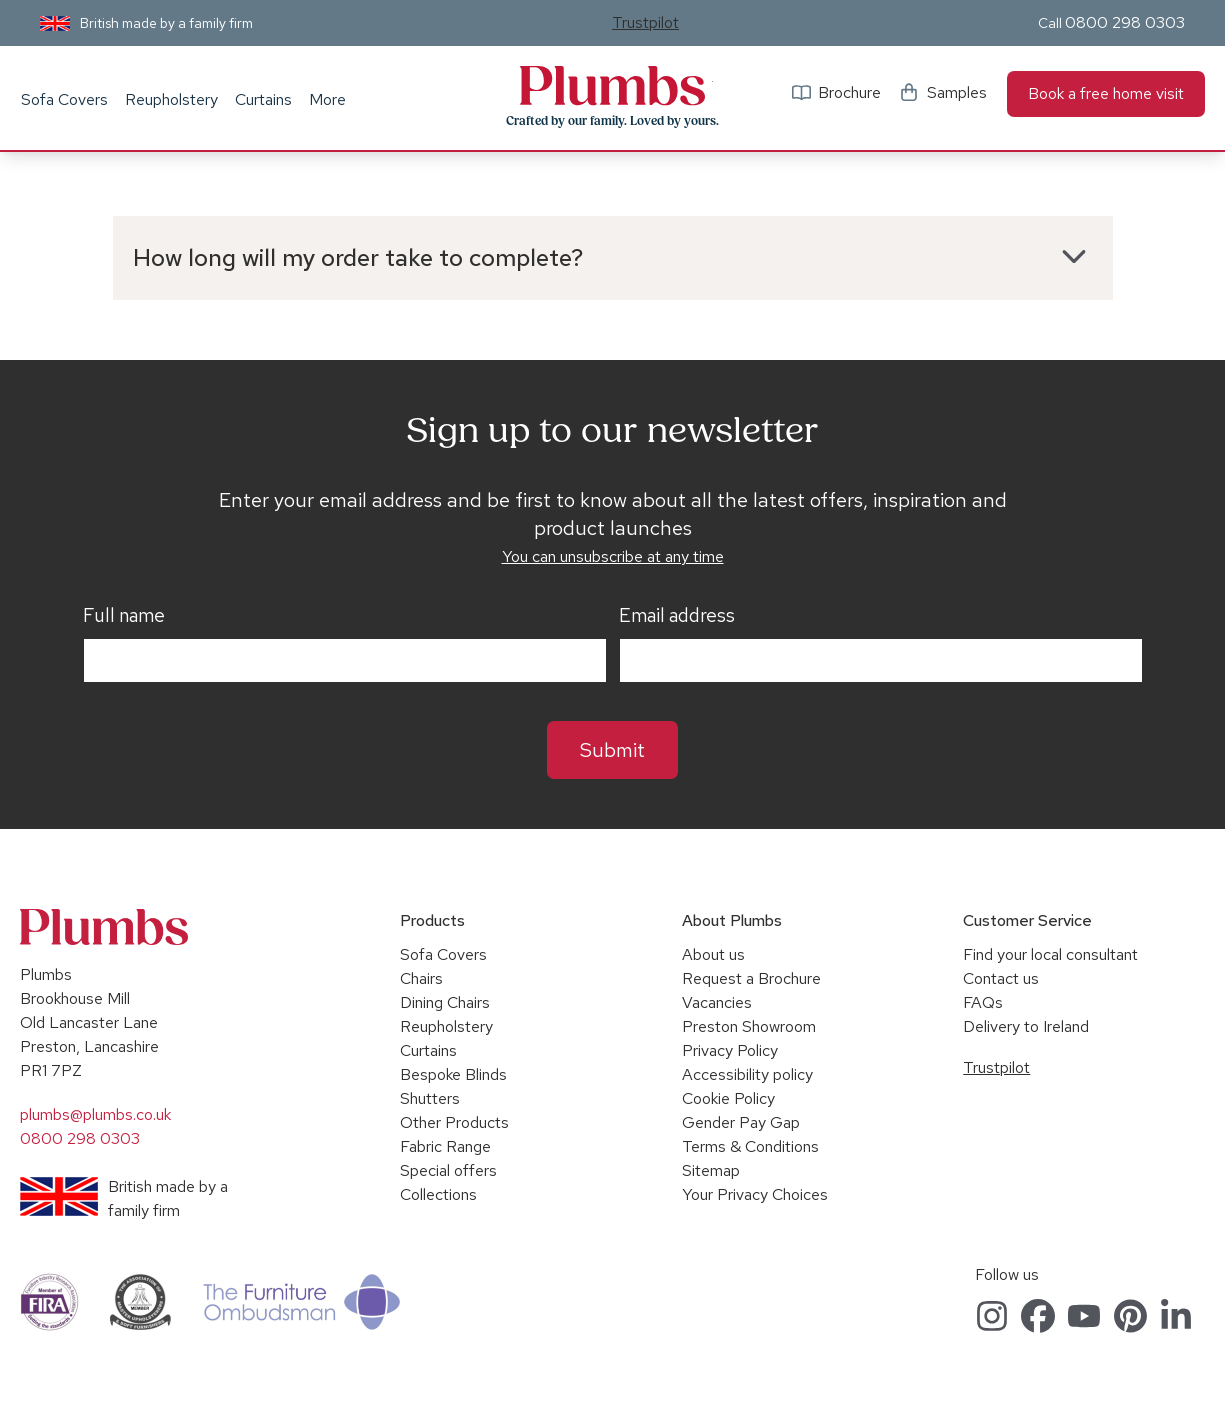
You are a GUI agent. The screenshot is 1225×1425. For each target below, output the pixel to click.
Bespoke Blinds (453, 1074)
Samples (957, 92)
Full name (124, 616)
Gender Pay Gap (741, 1122)
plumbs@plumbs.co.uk (95, 1114)
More (327, 99)
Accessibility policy (747, 1074)
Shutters (430, 1098)
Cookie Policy (728, 1098)
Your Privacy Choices (755, 1194)
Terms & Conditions (750, 1146)
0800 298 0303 (1125, 22)
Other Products (454, 1122)
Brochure (849, 92)
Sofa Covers (64, 99)
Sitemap (711, 1170)
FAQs (983, 1002)
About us (713, 954)
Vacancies (717, 1002)
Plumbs (613, 86)
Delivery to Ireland (1026, 1026)
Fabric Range (445, 1146)
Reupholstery (171, 99)
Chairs (421, 978)
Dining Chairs (445, 1002)
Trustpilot (645, 22)
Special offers (448, 1170)
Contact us (1001, 978)
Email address (677, 616)
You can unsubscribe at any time (613, 556)
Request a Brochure (751, 978)
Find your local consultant (1050, 954)
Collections (438, 1194)
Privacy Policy (730, 1050)
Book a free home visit (1106, 93)
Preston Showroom (749, 1026)
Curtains (263, 99)
